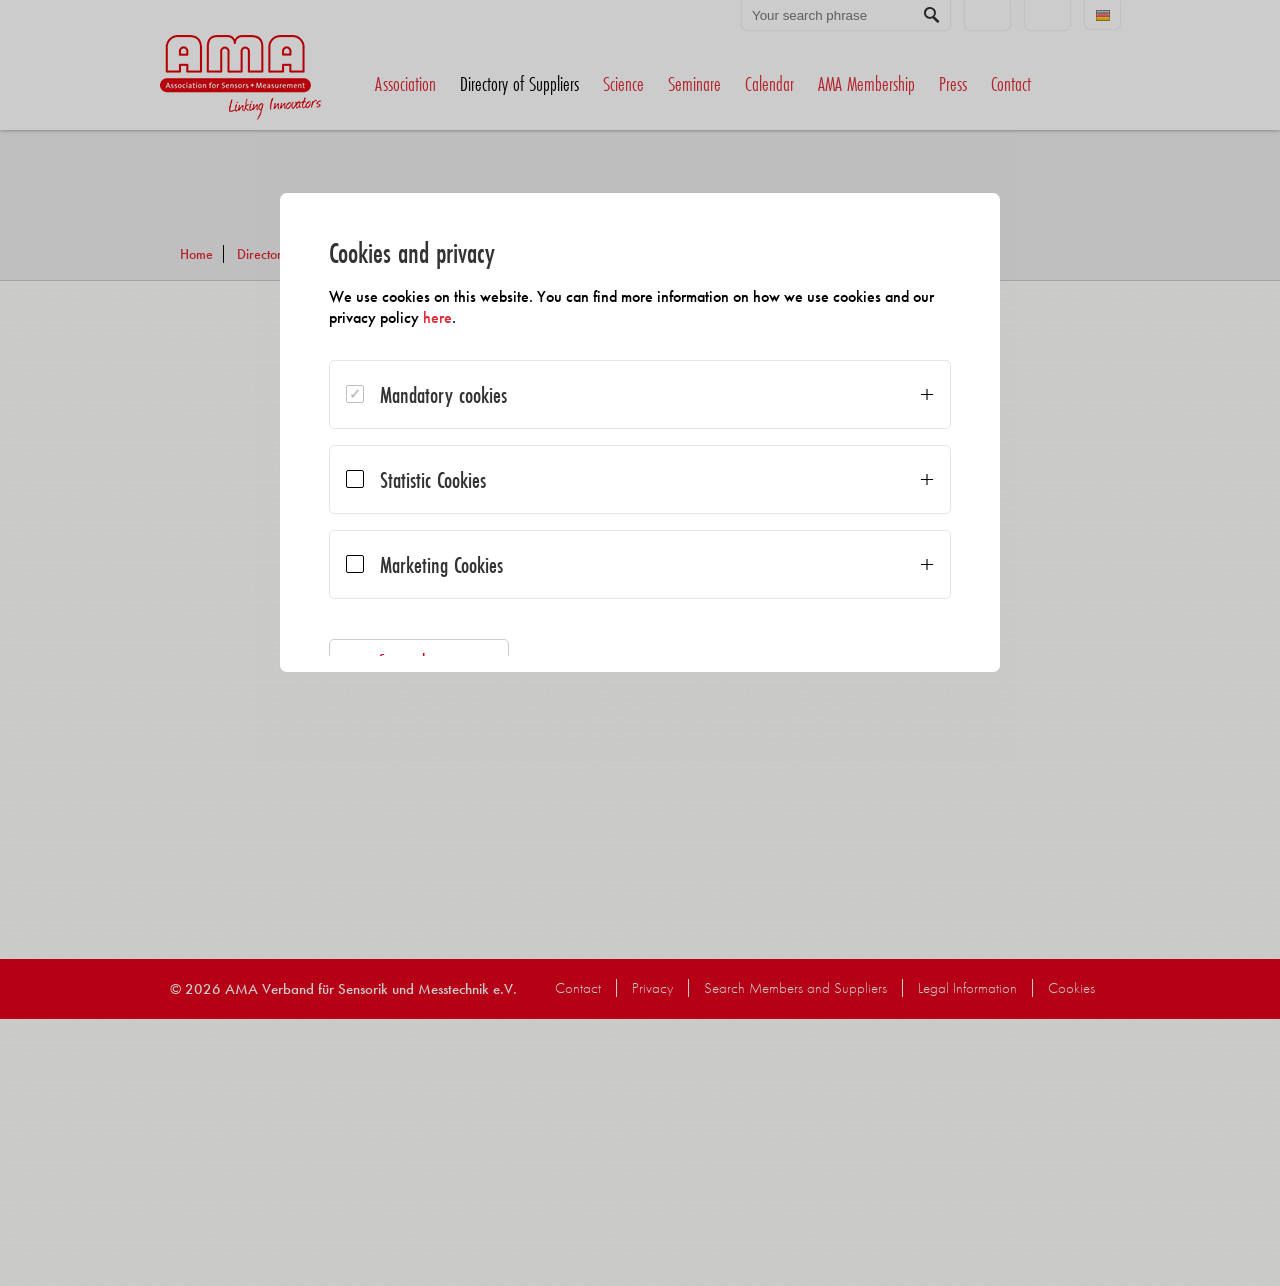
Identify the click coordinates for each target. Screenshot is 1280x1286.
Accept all (846, 704)
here (477, 317)
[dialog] (640, 480)
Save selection (434, 660)
